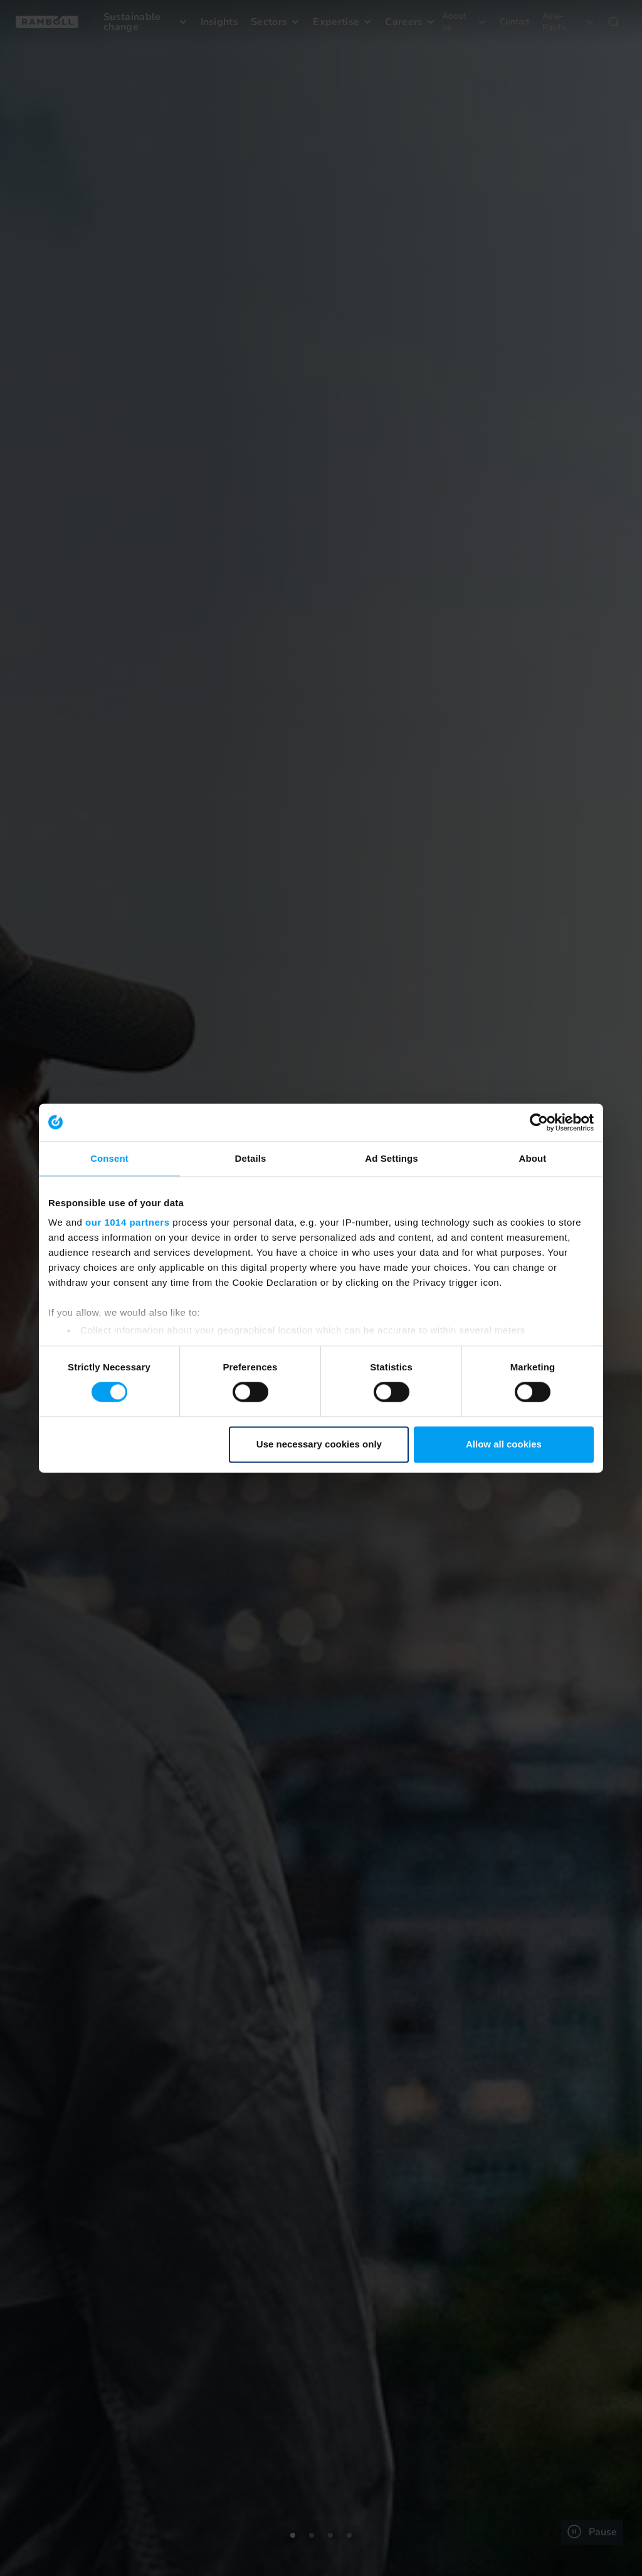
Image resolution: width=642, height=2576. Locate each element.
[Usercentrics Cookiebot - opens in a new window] (539, 1122)
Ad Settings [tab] (391, 1158)
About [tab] (533, 1158)
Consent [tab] (109, 1158)
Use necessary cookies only (319, 1444)
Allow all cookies (504, 1444)
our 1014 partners (127, 1222)
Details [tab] (250, 1158)
